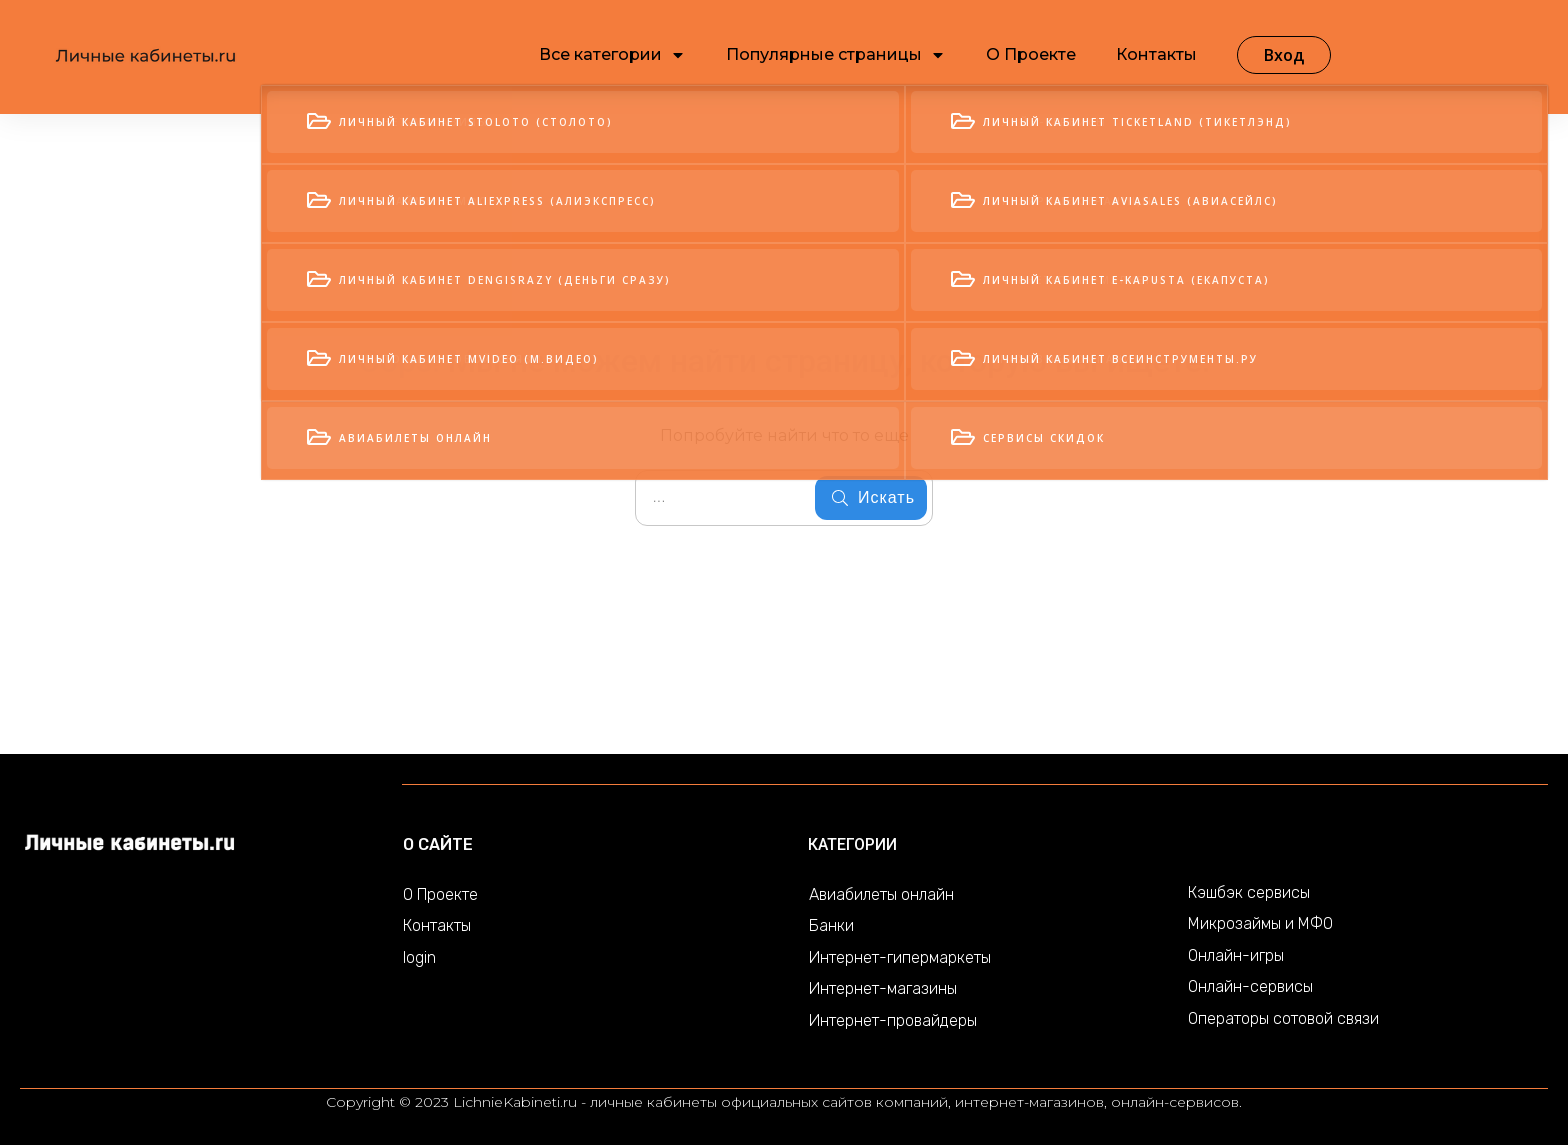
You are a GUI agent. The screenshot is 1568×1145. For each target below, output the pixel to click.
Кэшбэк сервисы (1249, 892)
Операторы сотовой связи (1283, 1018)
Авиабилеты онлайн (881, 894)
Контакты (437, 925)
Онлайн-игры (1236, 955)
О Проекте (440, 894)
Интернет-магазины (883, 988)
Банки (831, 925)
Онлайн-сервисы (1250, 986)
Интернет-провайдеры (893, 1020)
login (419, 957)
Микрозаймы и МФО (1260, 923)
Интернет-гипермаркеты (900, 957)
